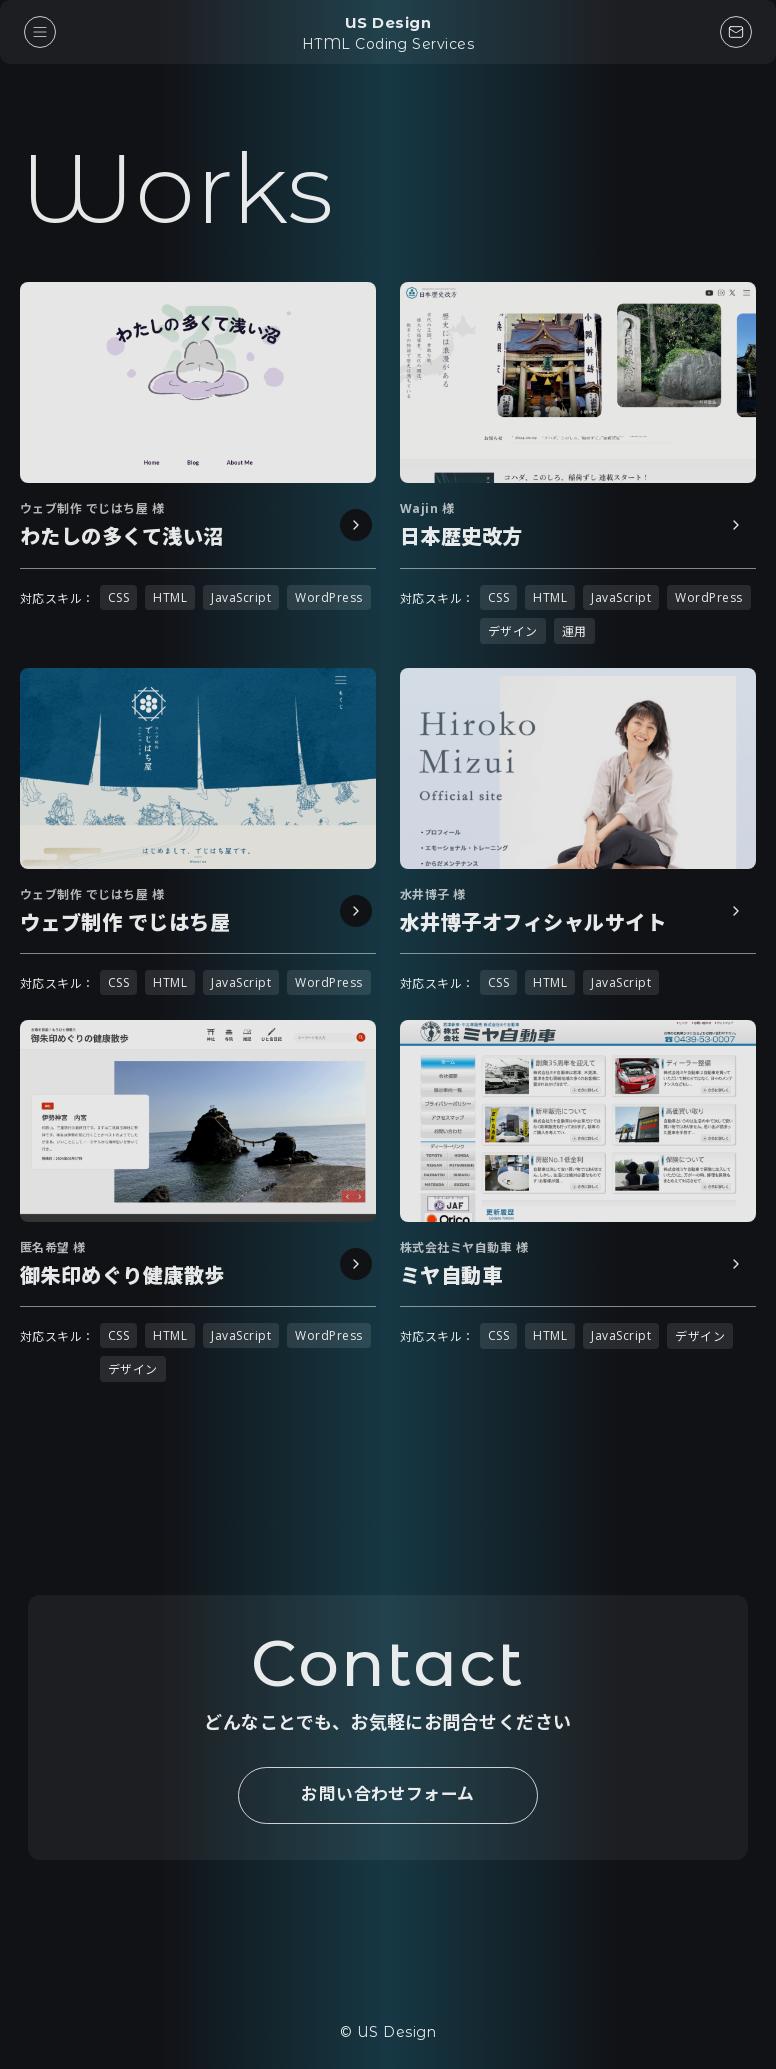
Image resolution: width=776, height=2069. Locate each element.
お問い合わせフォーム (388, 1795)
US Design (388, 33)
